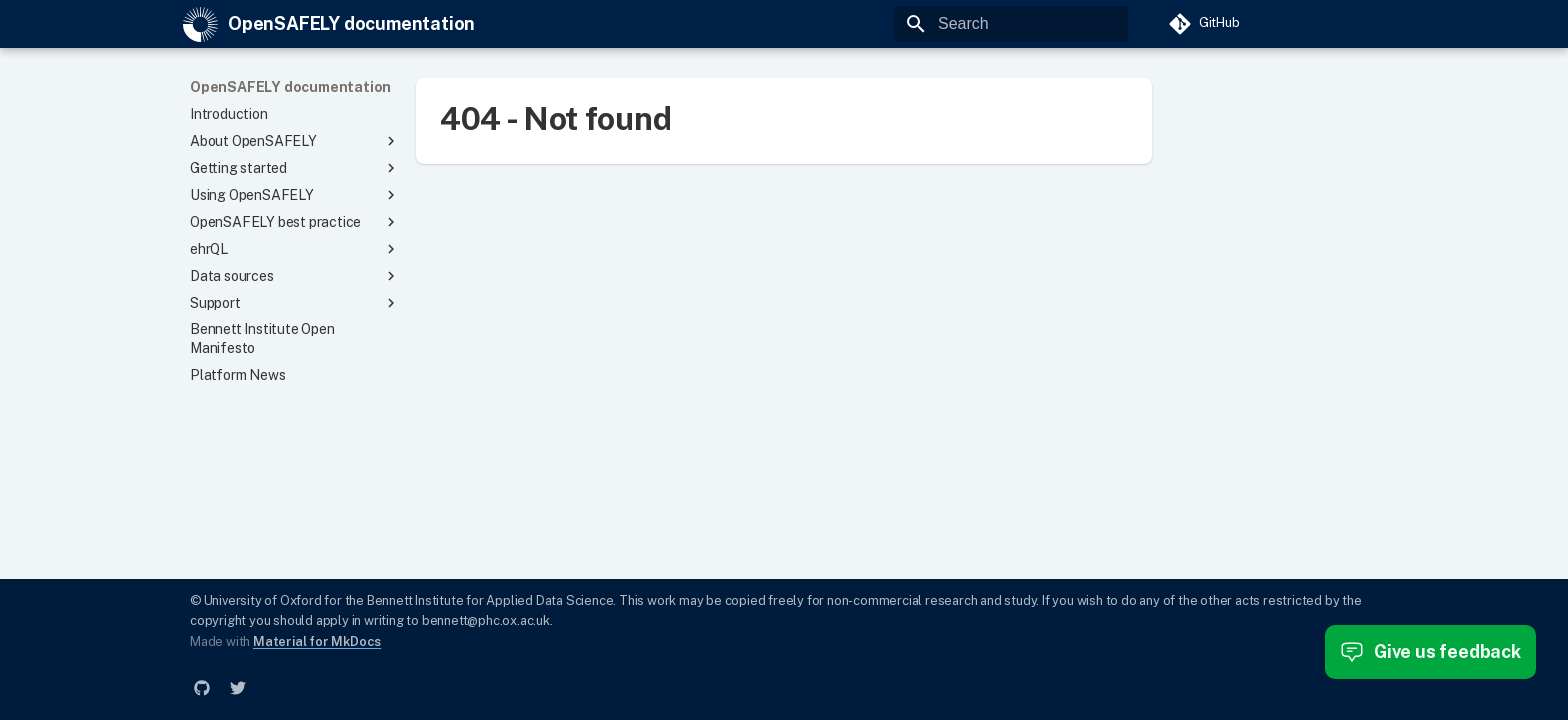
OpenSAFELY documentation (290, 87)
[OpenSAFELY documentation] (200, 24)
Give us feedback (1430, 652)
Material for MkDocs (317, 641)
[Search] (1011, 24)
